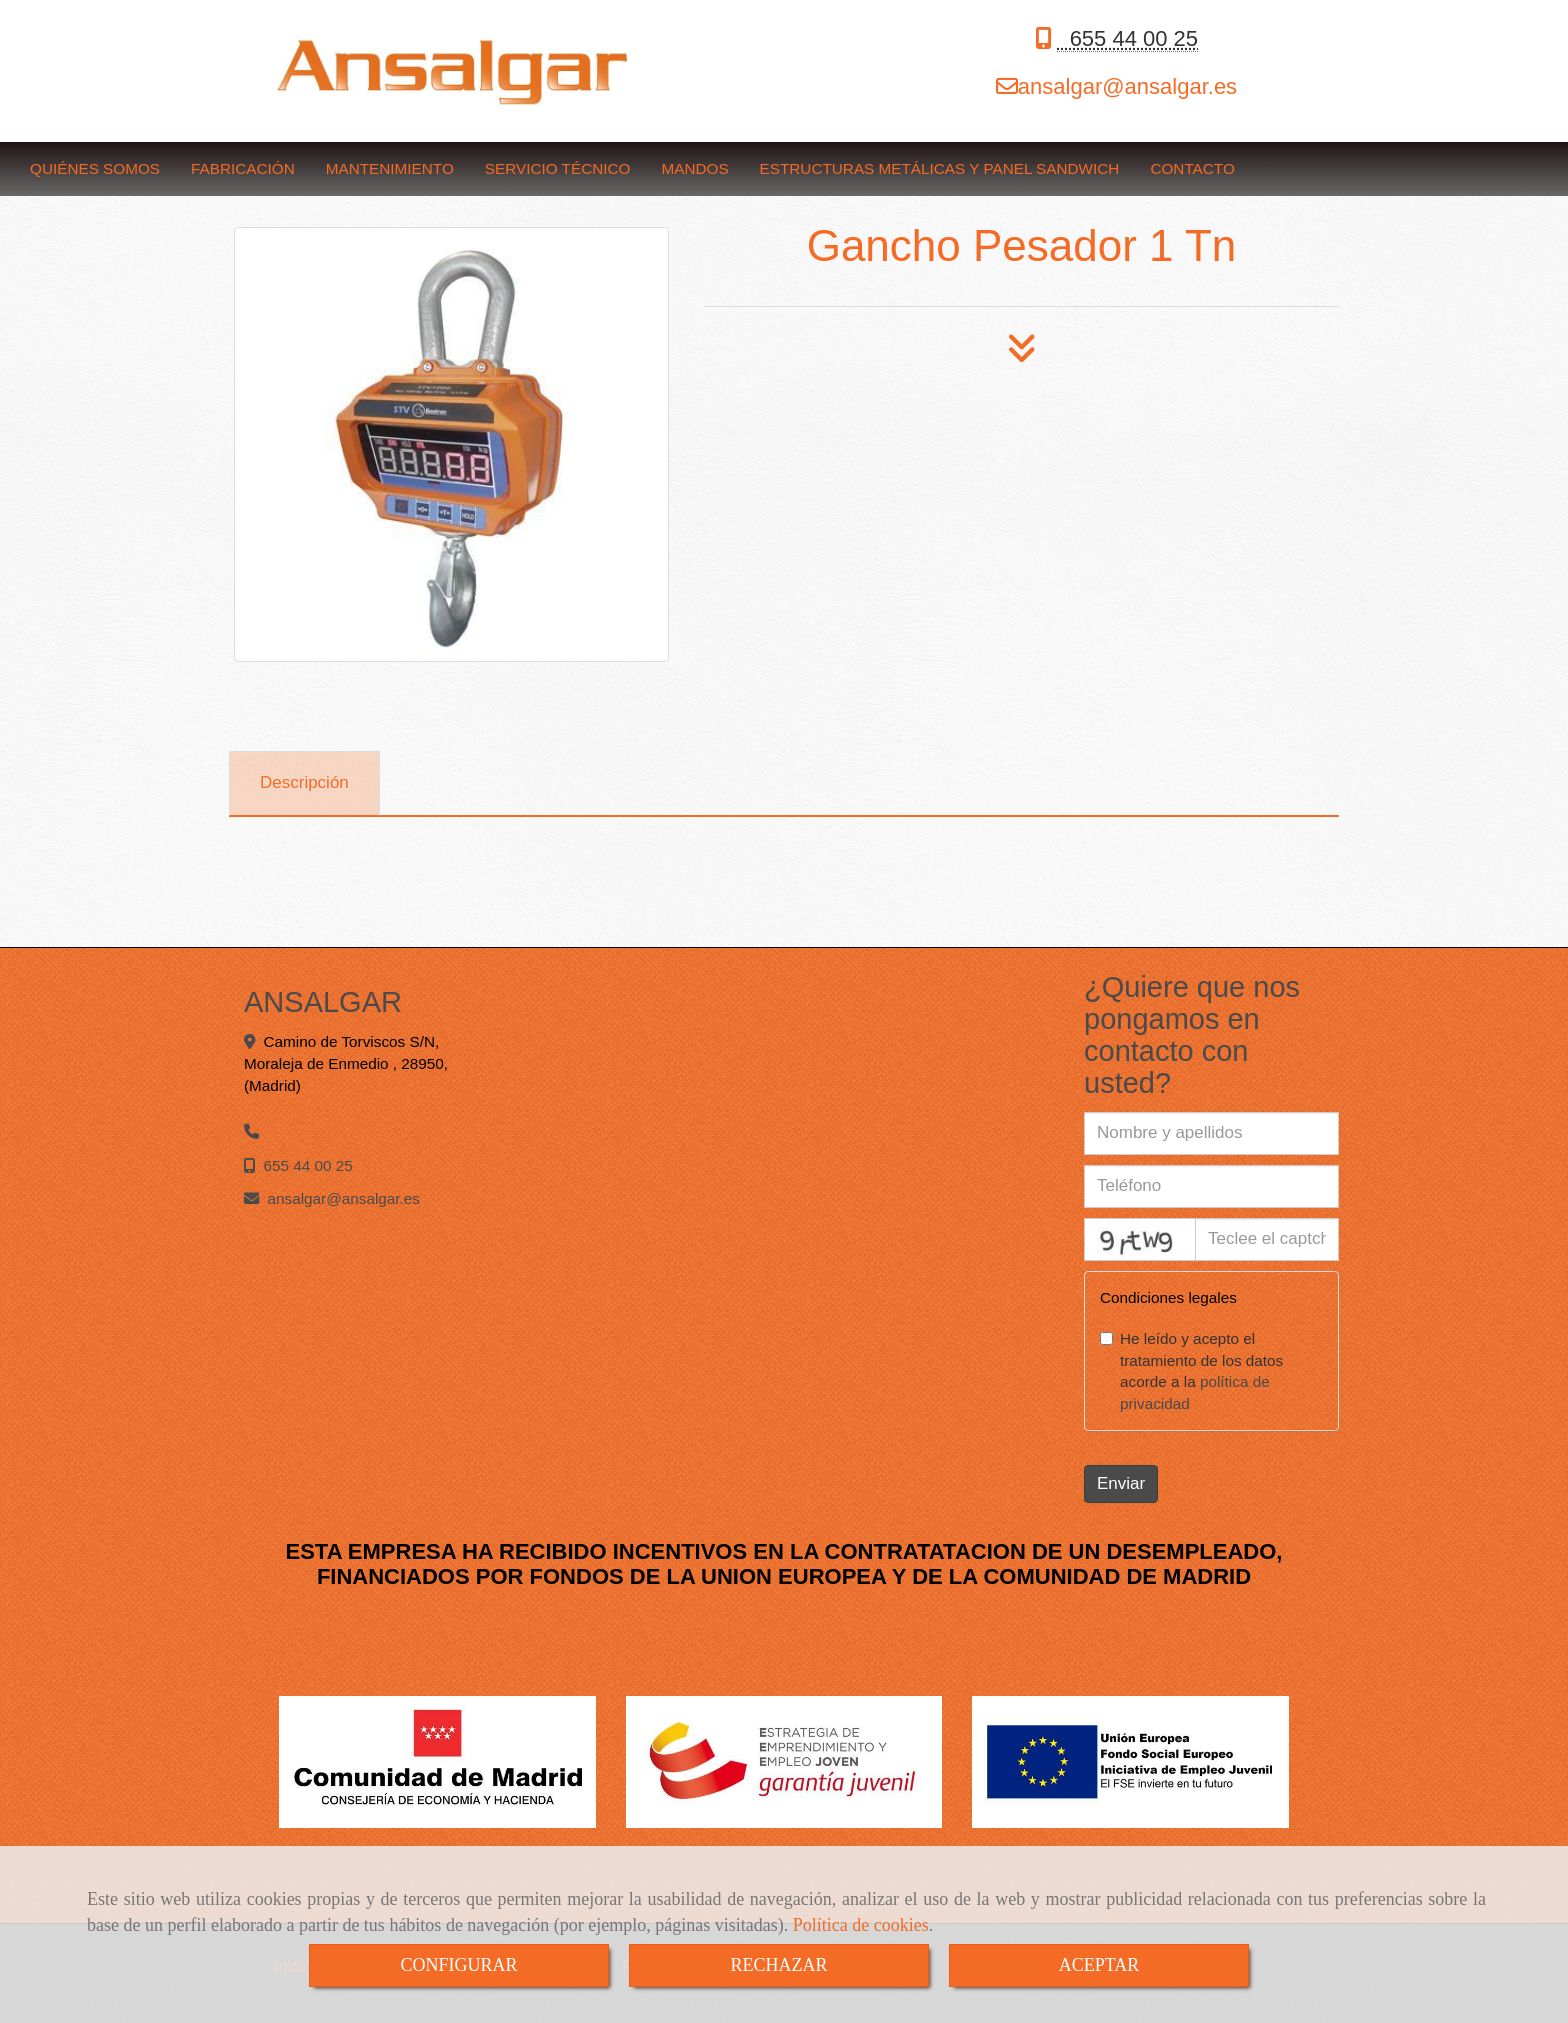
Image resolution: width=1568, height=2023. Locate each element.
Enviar (1121, 1483)
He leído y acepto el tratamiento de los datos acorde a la (1191, 1371)
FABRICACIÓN (243, 168)
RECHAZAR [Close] (778, 1965)
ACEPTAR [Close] (1099, 1965)
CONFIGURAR (458, 1965)
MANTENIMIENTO (390, 168)
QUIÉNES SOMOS (95, 168)
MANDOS (694, 168)
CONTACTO (1192, 168)
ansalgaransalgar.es (1127, 86)
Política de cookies (861, 1925)
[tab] (304, 784)
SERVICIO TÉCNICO (558, 168)
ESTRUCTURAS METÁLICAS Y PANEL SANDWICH (940, 168)
